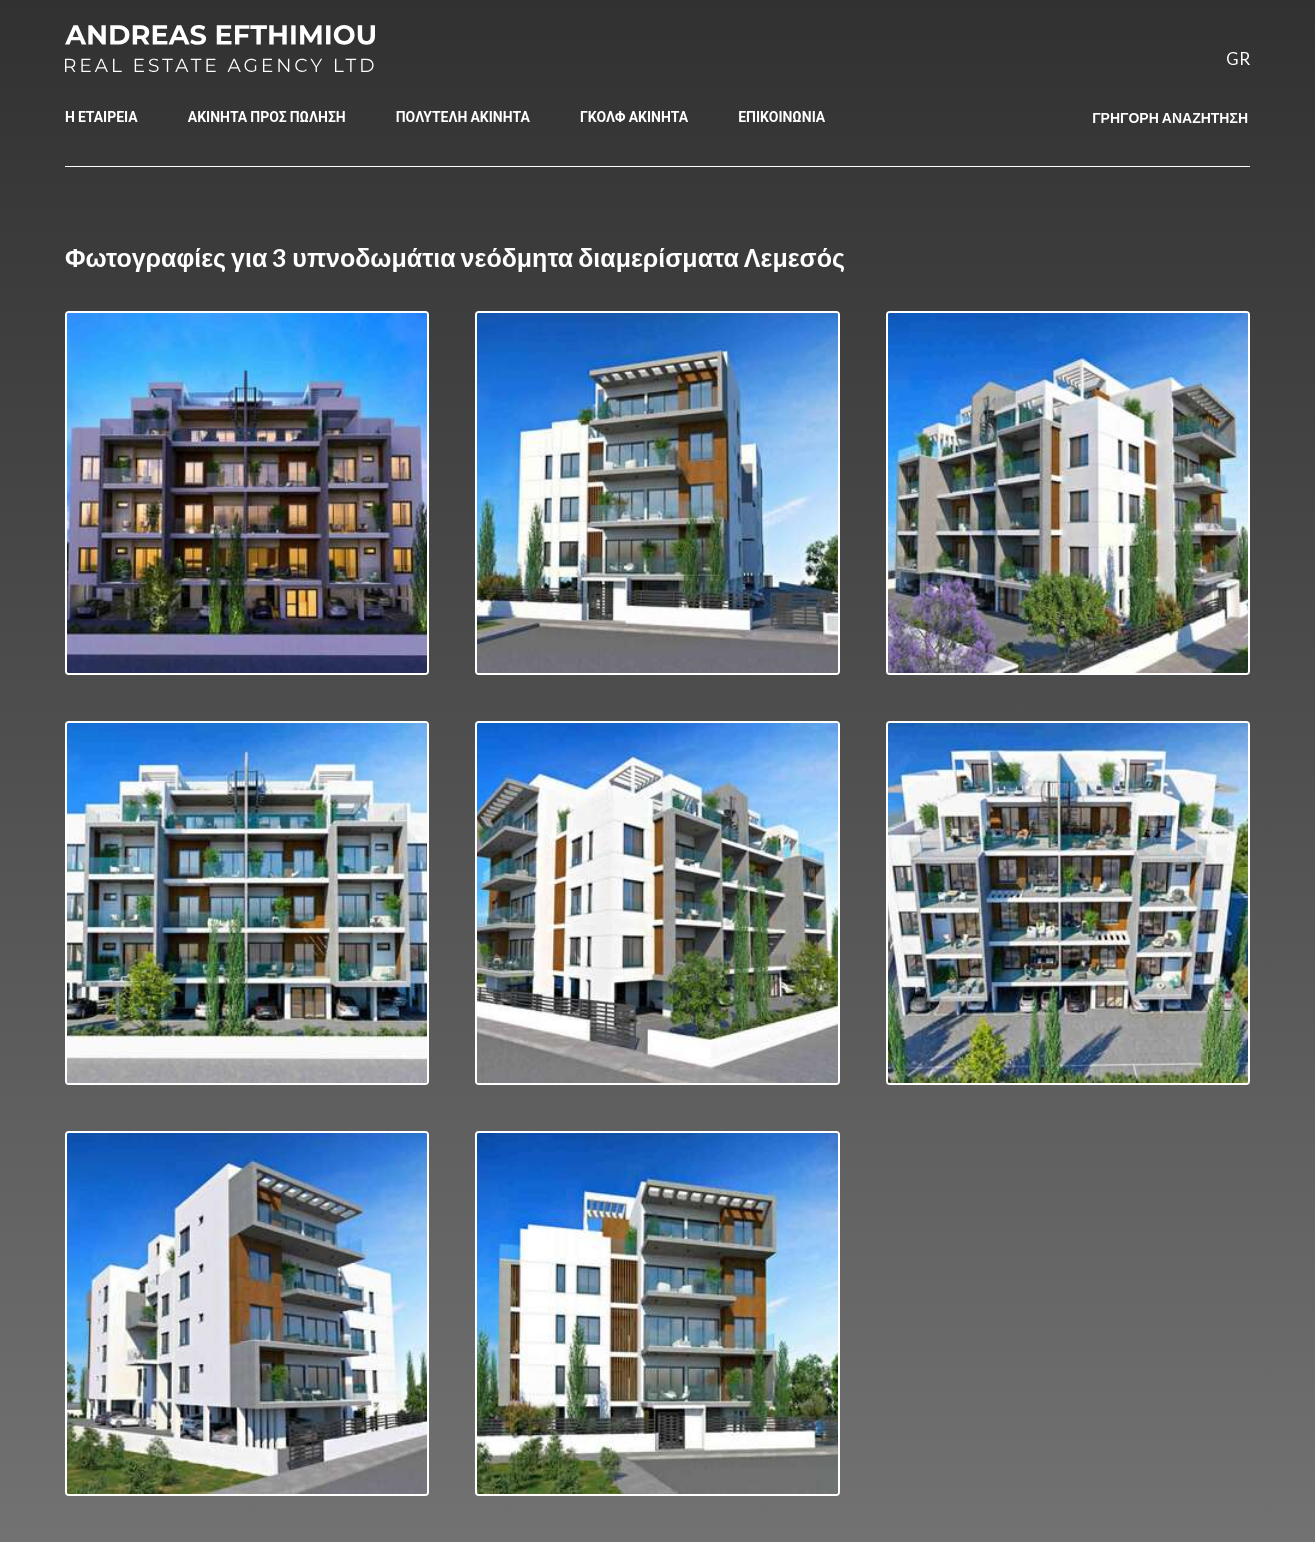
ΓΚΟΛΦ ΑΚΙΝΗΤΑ (634, 116)
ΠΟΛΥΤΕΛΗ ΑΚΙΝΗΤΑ (463, 116)
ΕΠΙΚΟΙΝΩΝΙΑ (781, 116)
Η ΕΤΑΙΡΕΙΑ (101, 116)
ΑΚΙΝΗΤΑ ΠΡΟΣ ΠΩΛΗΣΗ (267, 116)
